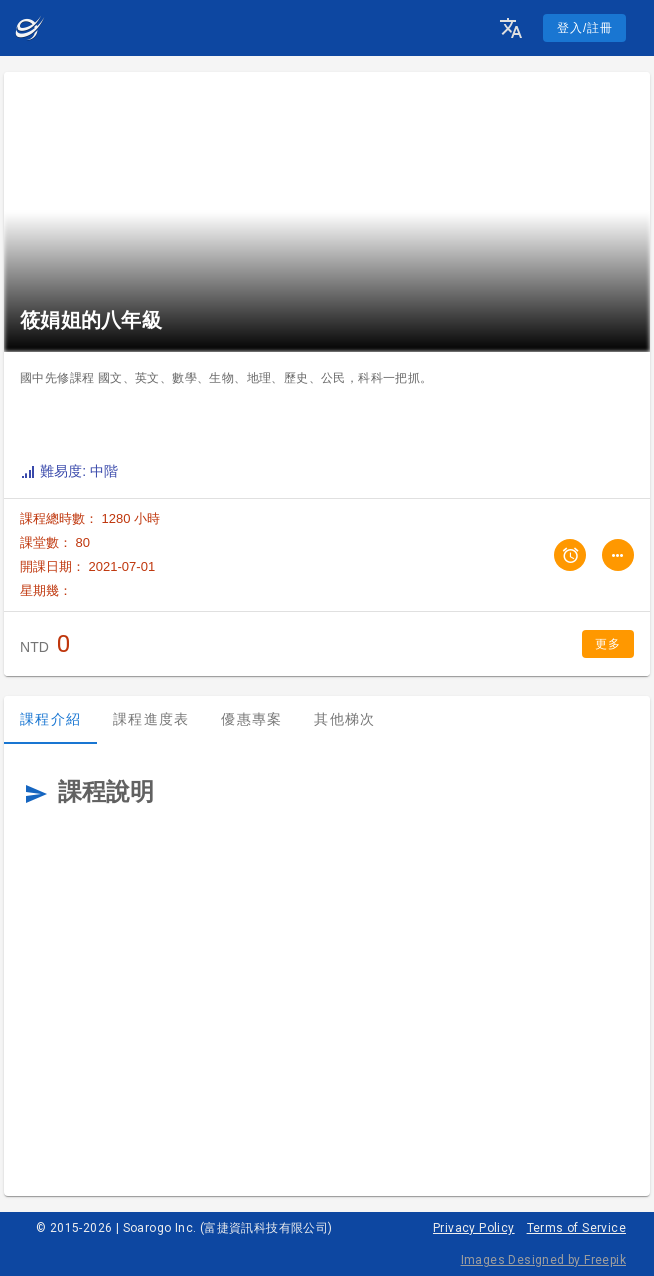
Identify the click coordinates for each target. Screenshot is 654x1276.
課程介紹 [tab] (50, 719)
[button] (511, 28)
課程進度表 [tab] (151, 719)
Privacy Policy (474, 1228)
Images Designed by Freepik (543, 1260)
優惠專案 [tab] (251, 719)
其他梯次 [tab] (344, 719)
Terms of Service (576, 1228)
